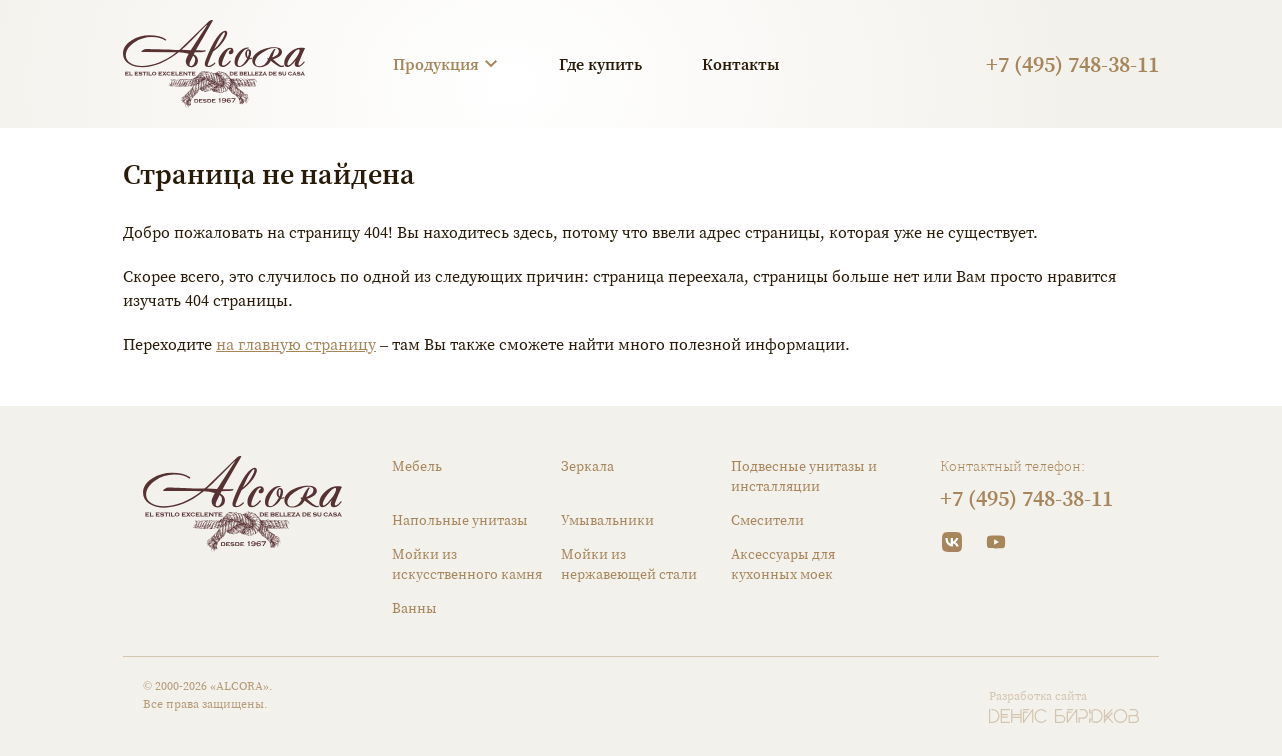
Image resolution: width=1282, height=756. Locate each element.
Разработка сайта (1038, 696)
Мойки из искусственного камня (467, 564)
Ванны (414, 608)
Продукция (436, 64)
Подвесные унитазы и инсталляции (804, 476)
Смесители (767, 520)
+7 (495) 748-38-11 (1072, 64)
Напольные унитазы (460, 520)
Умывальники (607, 520)
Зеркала (587, 466)
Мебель (417, 466)
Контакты (740, 64)
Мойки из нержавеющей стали (629, 564)
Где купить (600, 64)
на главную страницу (296, 344)
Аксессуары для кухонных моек (783, 564)
